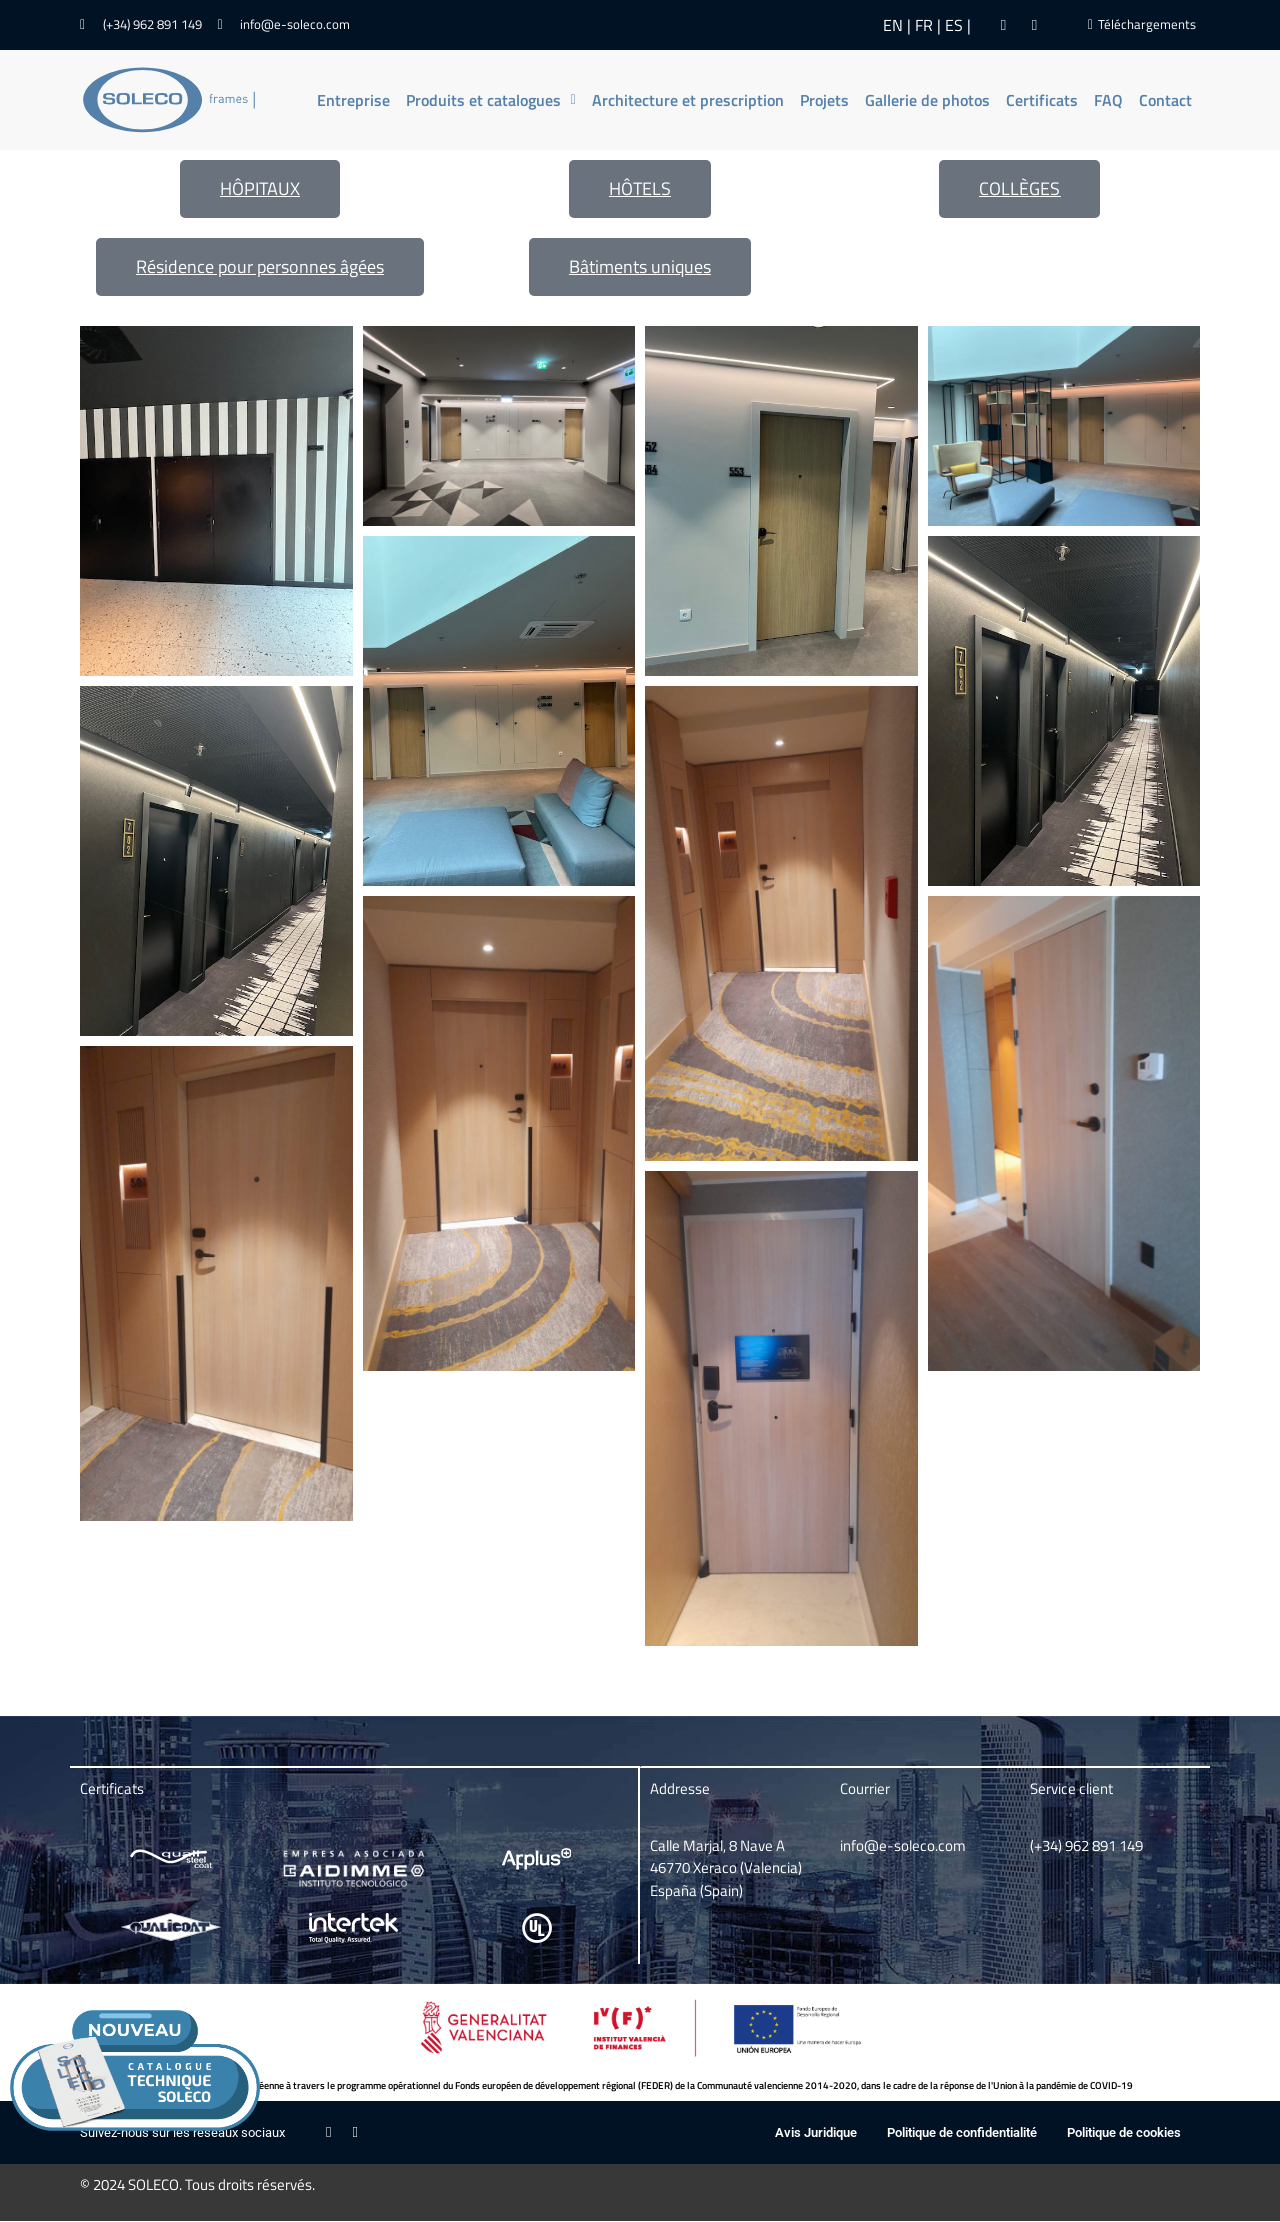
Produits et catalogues (491, 100)
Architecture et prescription (688, 100)
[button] (491, 100)
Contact (1165, 100)
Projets (824, 100)
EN (893, 25)
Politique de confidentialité (962, 2132)
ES (954, 25)
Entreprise (353, 100)
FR (924, 25)
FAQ (1108, 100)
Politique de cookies (1124, 2132)
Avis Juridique (816, 2132)
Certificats (1042, 100)
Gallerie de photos (927, 100)
